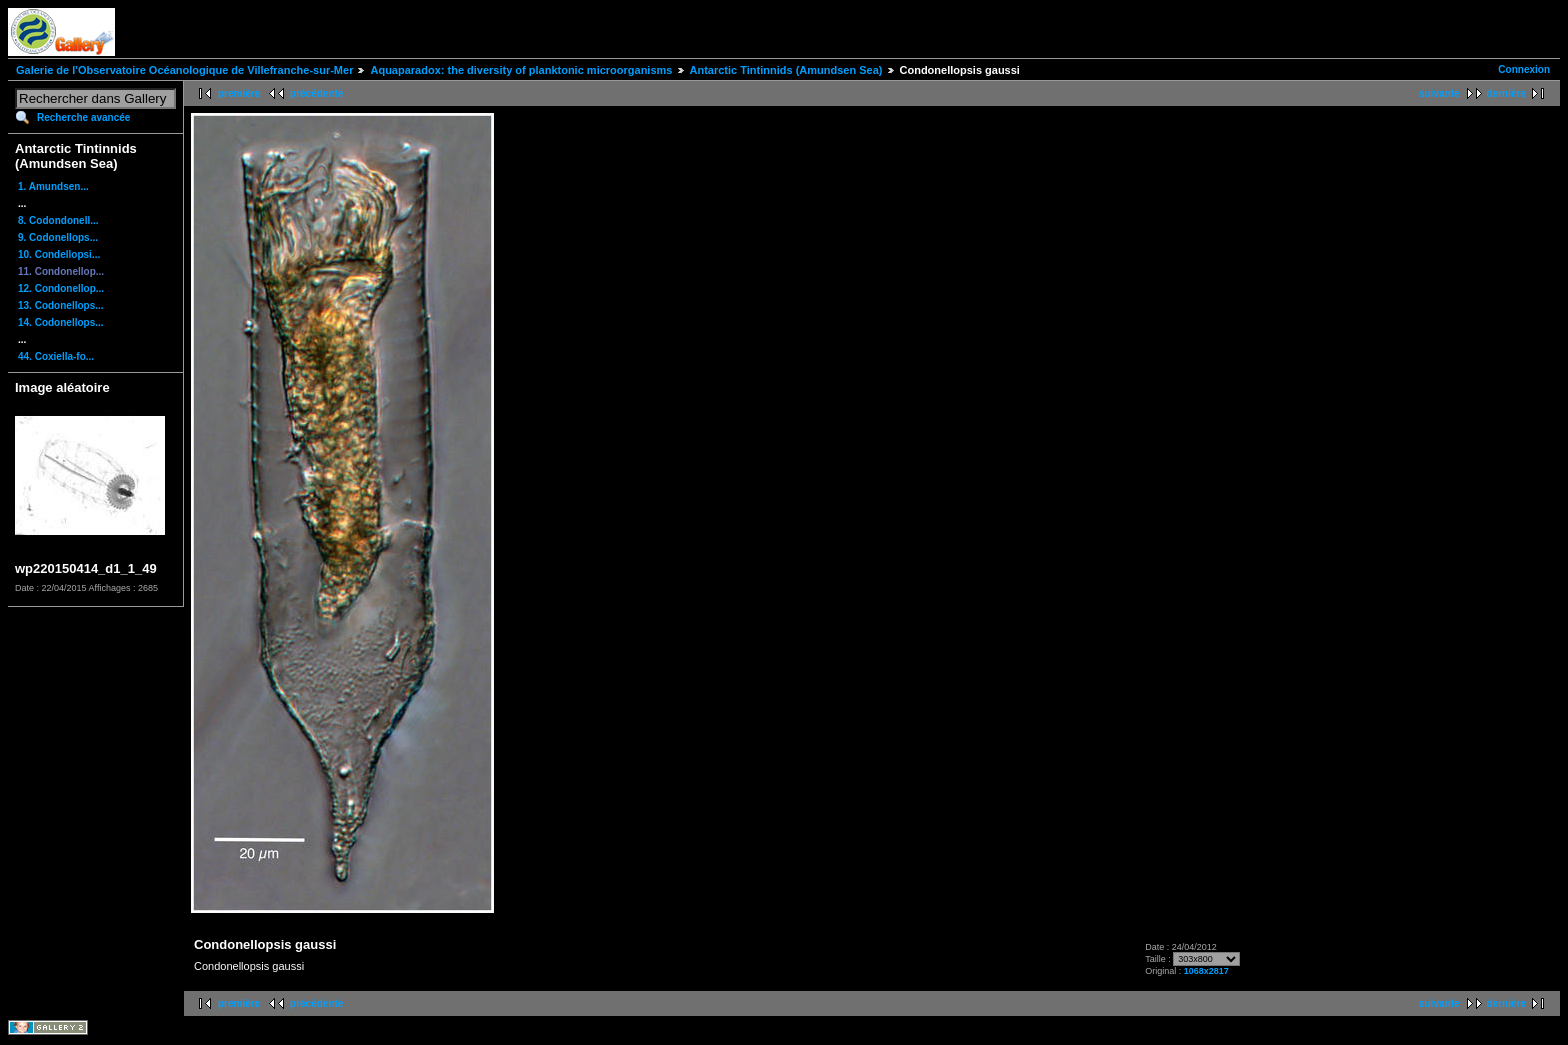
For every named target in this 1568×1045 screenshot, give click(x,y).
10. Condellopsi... (59, 254)
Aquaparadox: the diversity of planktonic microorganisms (521, 70)
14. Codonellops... (61, 322)
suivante (1439, 93)
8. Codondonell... (58, 220)
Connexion (1524, 69)
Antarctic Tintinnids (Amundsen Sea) (786, 70)
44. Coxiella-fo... (56, 356)
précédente (316, 93)
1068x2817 (1206, 971)
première (239, 93)
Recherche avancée (83, 117)
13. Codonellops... (61, 305)
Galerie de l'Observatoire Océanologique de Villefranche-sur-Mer (184, 70)
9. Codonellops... (58, 237)
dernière (1506, 93)
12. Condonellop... (61, 288)
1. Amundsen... (53, 186)
